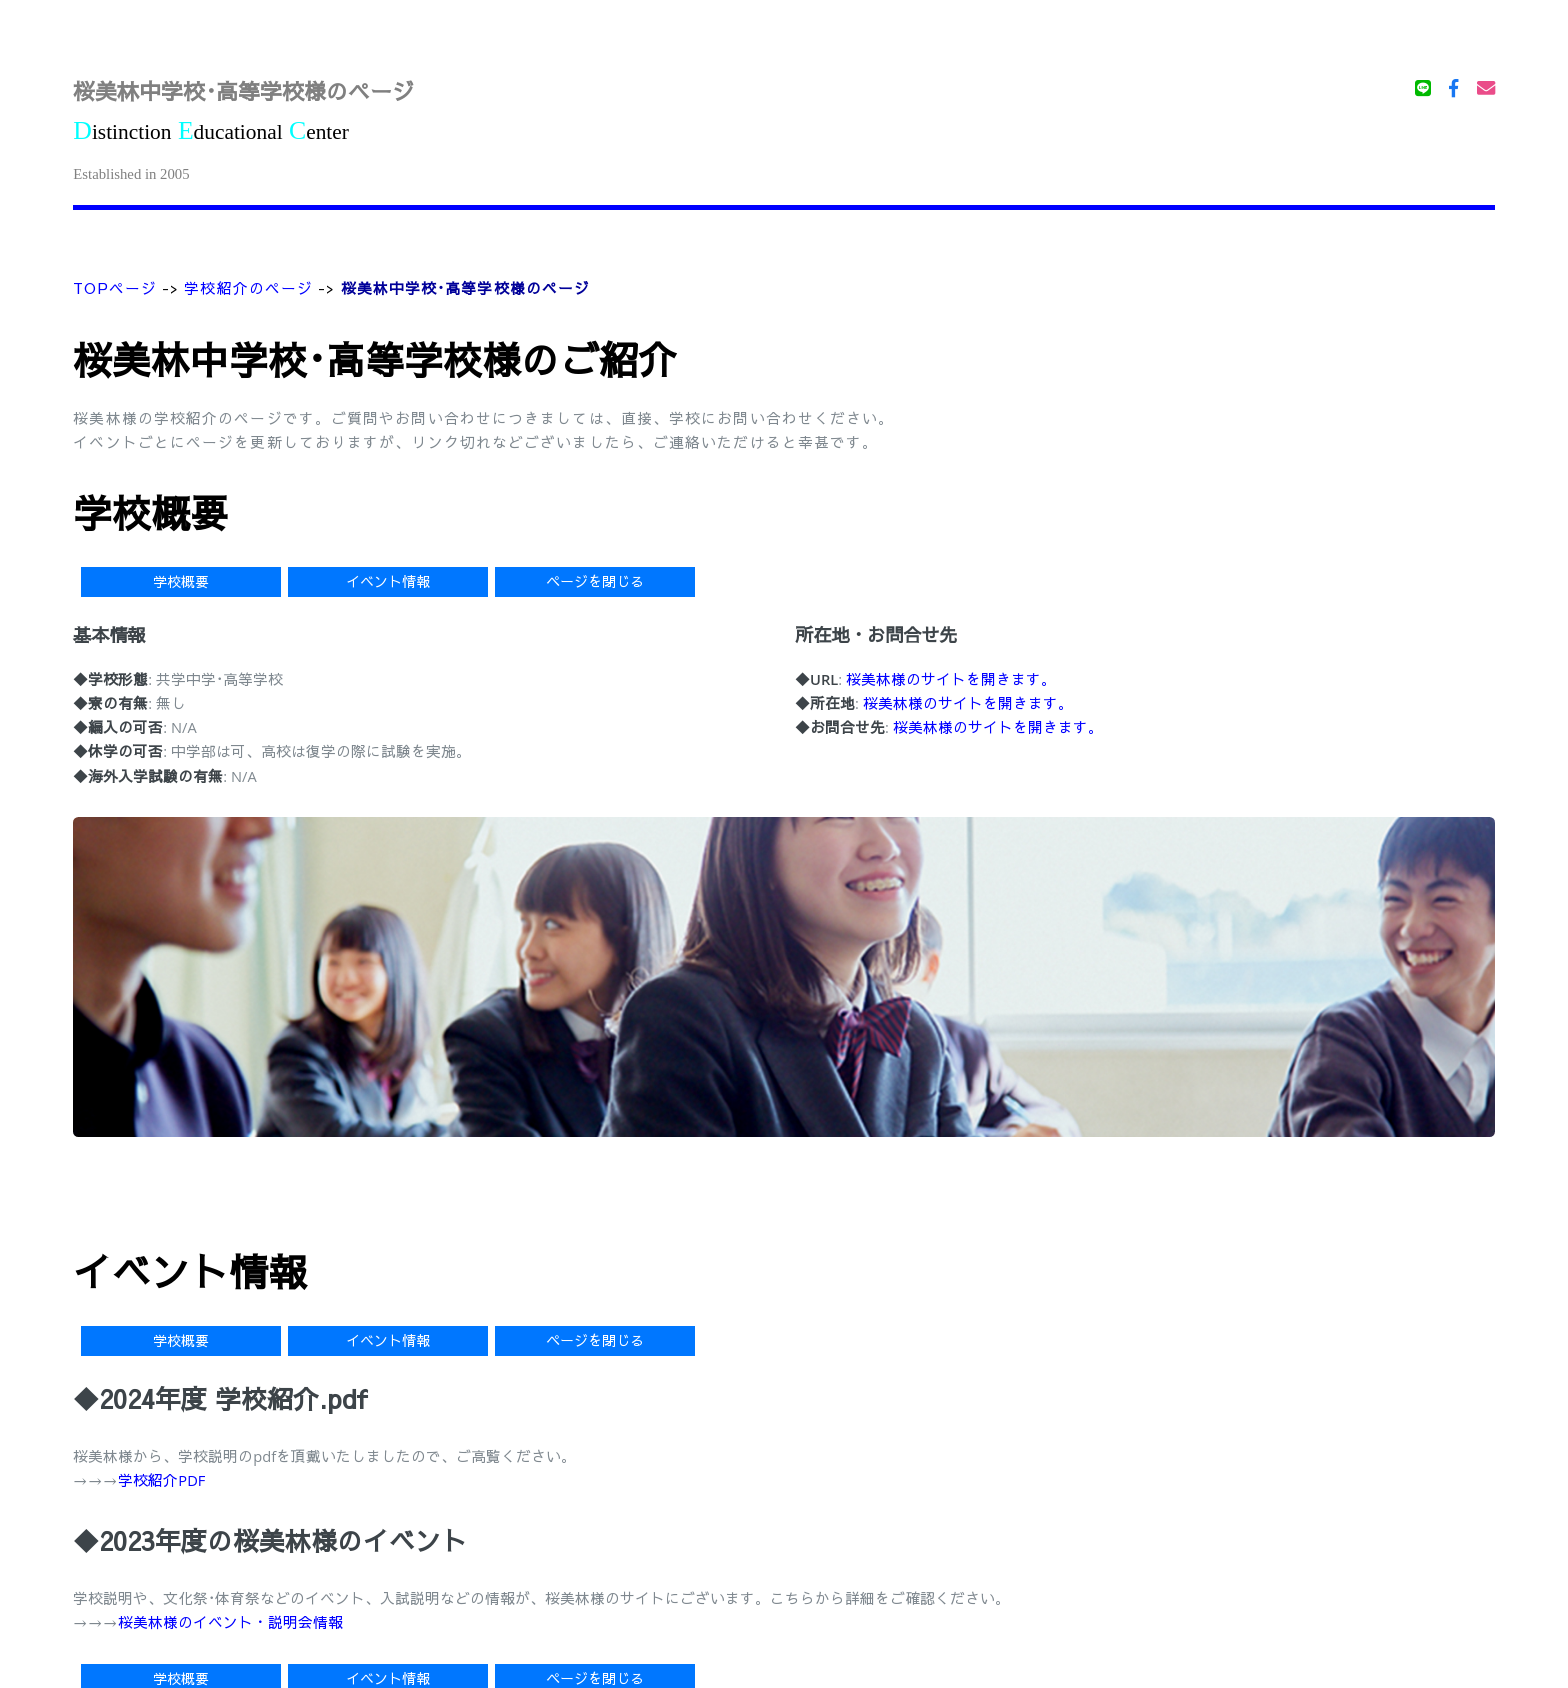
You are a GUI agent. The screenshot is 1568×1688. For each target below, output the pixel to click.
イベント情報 (388, 581)
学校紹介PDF (161, 1480)
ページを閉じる (595, 581)
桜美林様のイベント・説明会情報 (230, 1622)
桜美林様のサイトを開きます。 (951, 679)
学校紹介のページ (248, 288)
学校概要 (181, 581)
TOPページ (115, 288)
